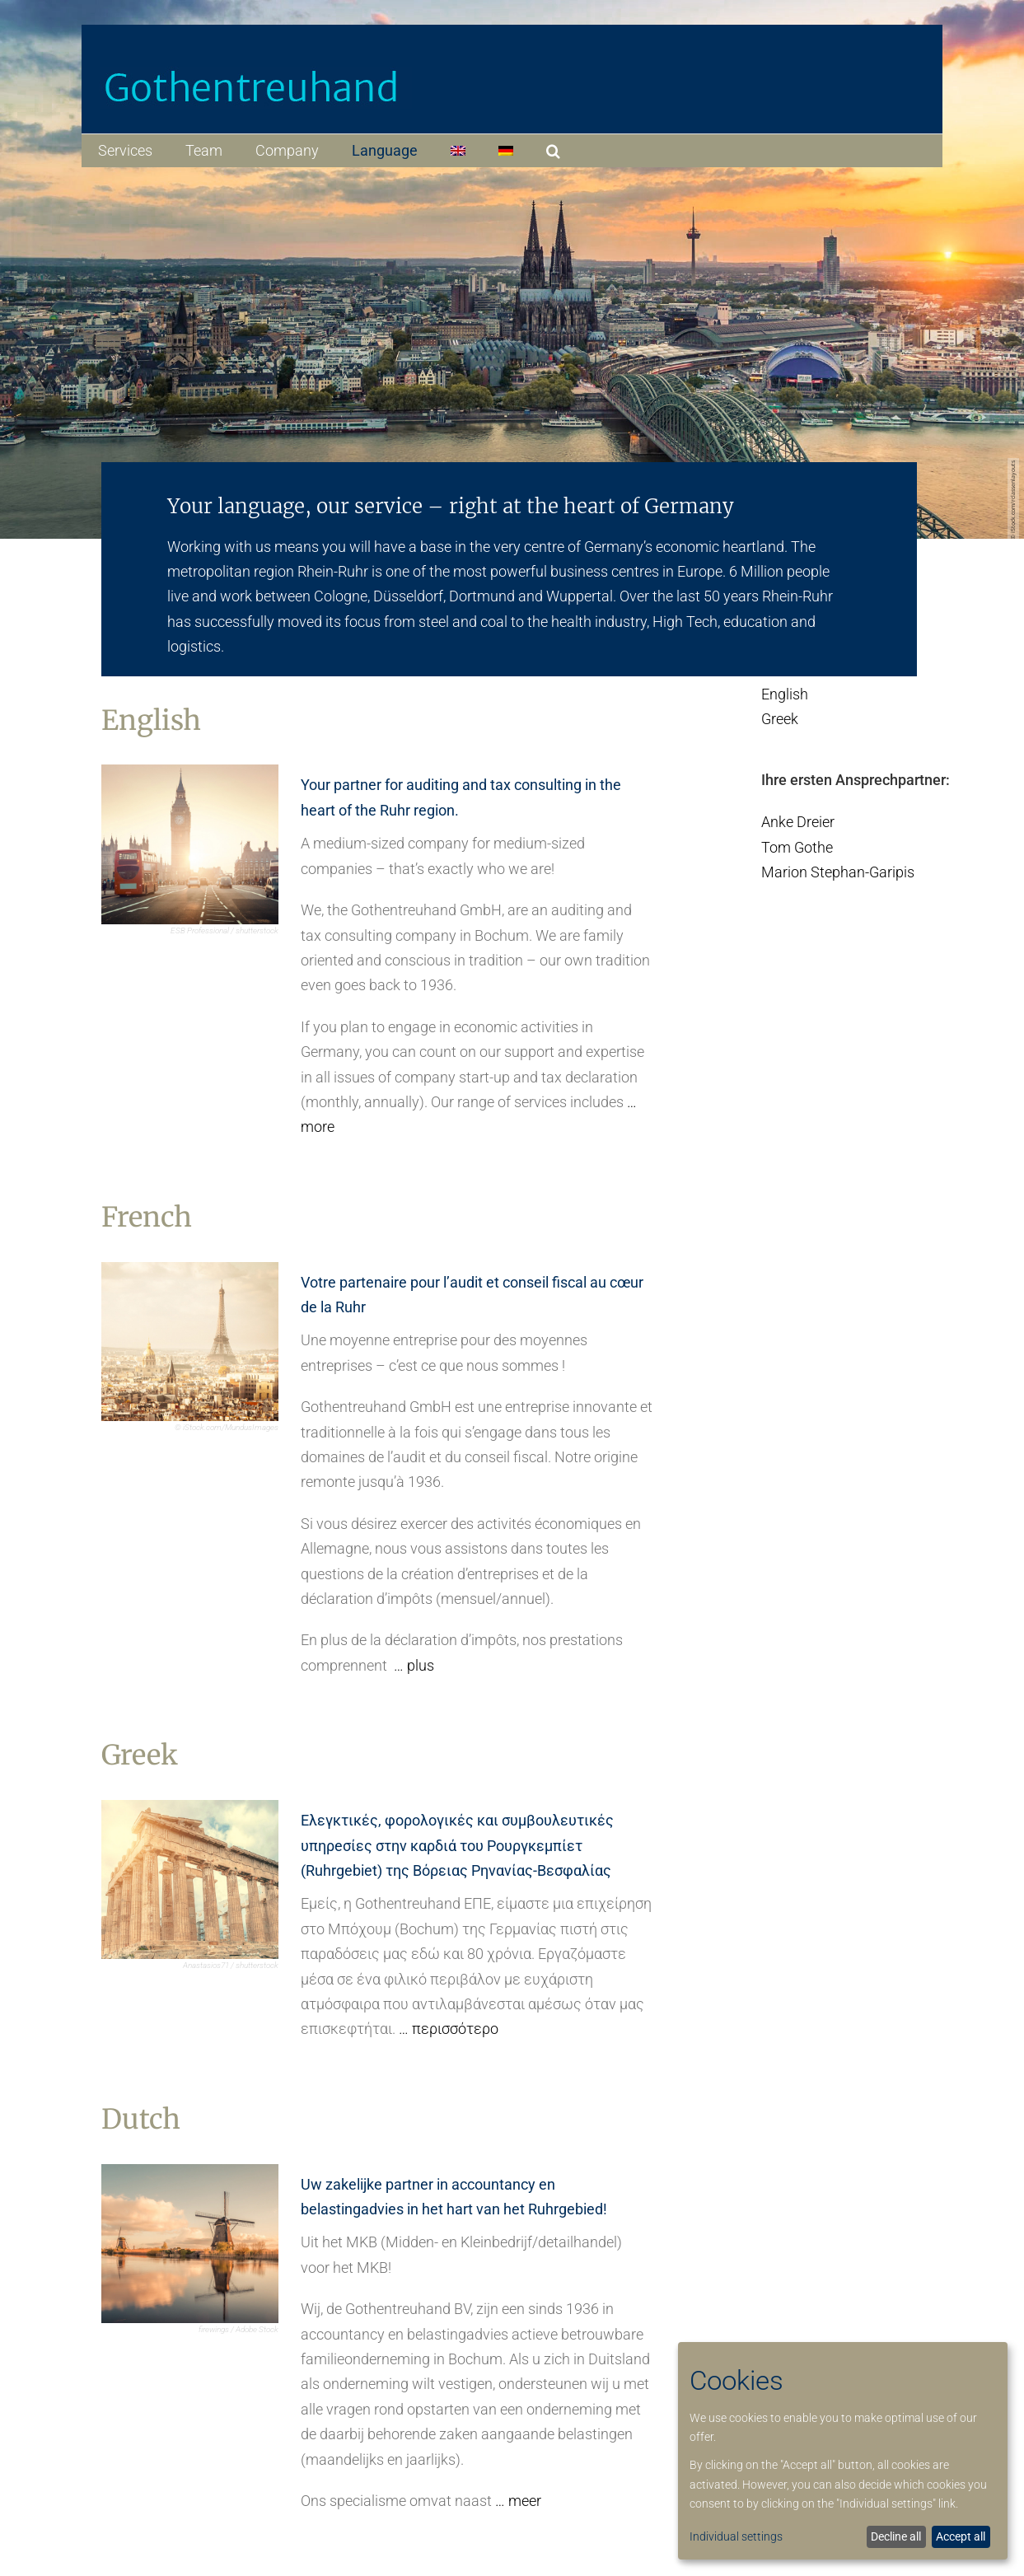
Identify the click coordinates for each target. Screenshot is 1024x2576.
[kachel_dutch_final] (189, 2171)
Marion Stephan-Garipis (837, 872)
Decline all (896, 2536)
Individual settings (736, 2536)
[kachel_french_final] (189, 1269)
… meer (518, 2500)
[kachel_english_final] (189, 771)
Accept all (960, 2536)
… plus (414, 1665)
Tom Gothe (797, 847)
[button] (553, 150)
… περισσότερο (448, 2028)
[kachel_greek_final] (189, 1807)
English (784, 694)
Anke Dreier (798, 821)
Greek (779, 718)
